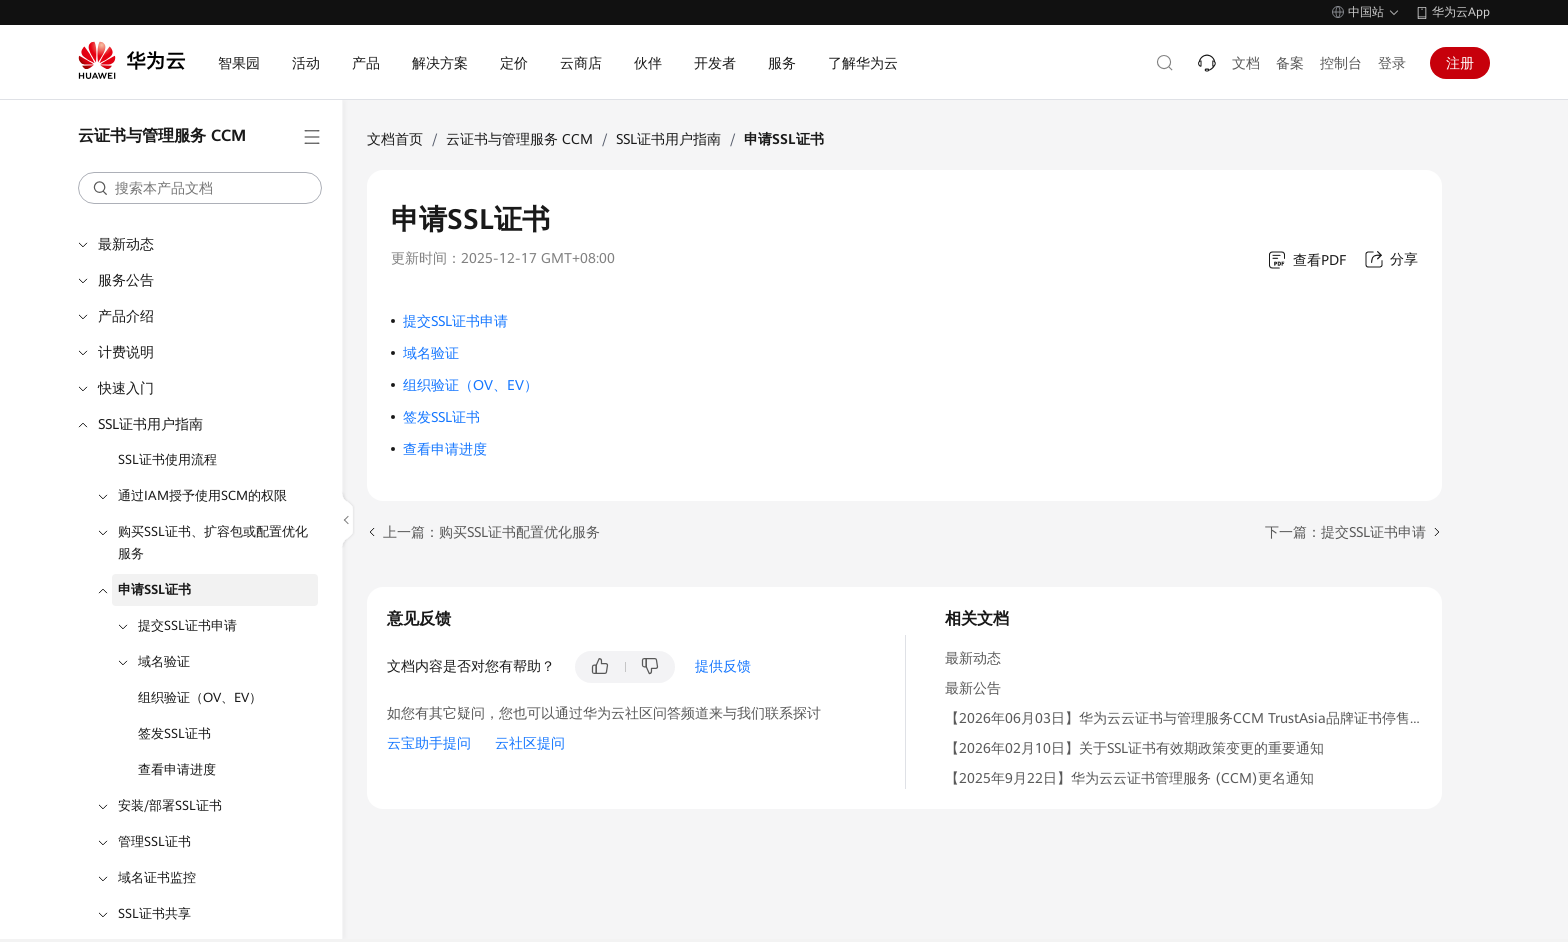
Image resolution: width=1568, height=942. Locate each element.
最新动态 (126, 244)
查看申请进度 (177, 769)
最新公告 (973, 688)
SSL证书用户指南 (150, 424)
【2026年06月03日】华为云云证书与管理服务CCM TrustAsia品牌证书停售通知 (1191, 718)
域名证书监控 (157, 877)
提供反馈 (723, 666)
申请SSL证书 (154, 589)
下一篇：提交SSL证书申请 (1345, 532)
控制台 (1341, 63)
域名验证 (164, 661)
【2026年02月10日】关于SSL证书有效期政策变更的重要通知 (1134, 748)
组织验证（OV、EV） (200, 697)
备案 (1290, 63)
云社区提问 (530, 743)
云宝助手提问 (429, 743)
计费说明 (126, 352)
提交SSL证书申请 (187, 625)
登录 (1392, 63)
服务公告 (126, 280)
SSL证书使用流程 (167, 459)
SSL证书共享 (154, 913)
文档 (1246, 63)
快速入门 (126, 388)
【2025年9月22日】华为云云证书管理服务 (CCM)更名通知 (1129, 778)
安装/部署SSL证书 (170, 805)
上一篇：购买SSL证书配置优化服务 (491, 532)
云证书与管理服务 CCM (519, 139)
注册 (1460, 63)
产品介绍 (126, 316)
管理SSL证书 (154, 841)
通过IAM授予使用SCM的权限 (202, 495)
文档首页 (395, 139)
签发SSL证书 (174, 733)
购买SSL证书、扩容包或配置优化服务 (213, 542)
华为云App (1461, 12)
